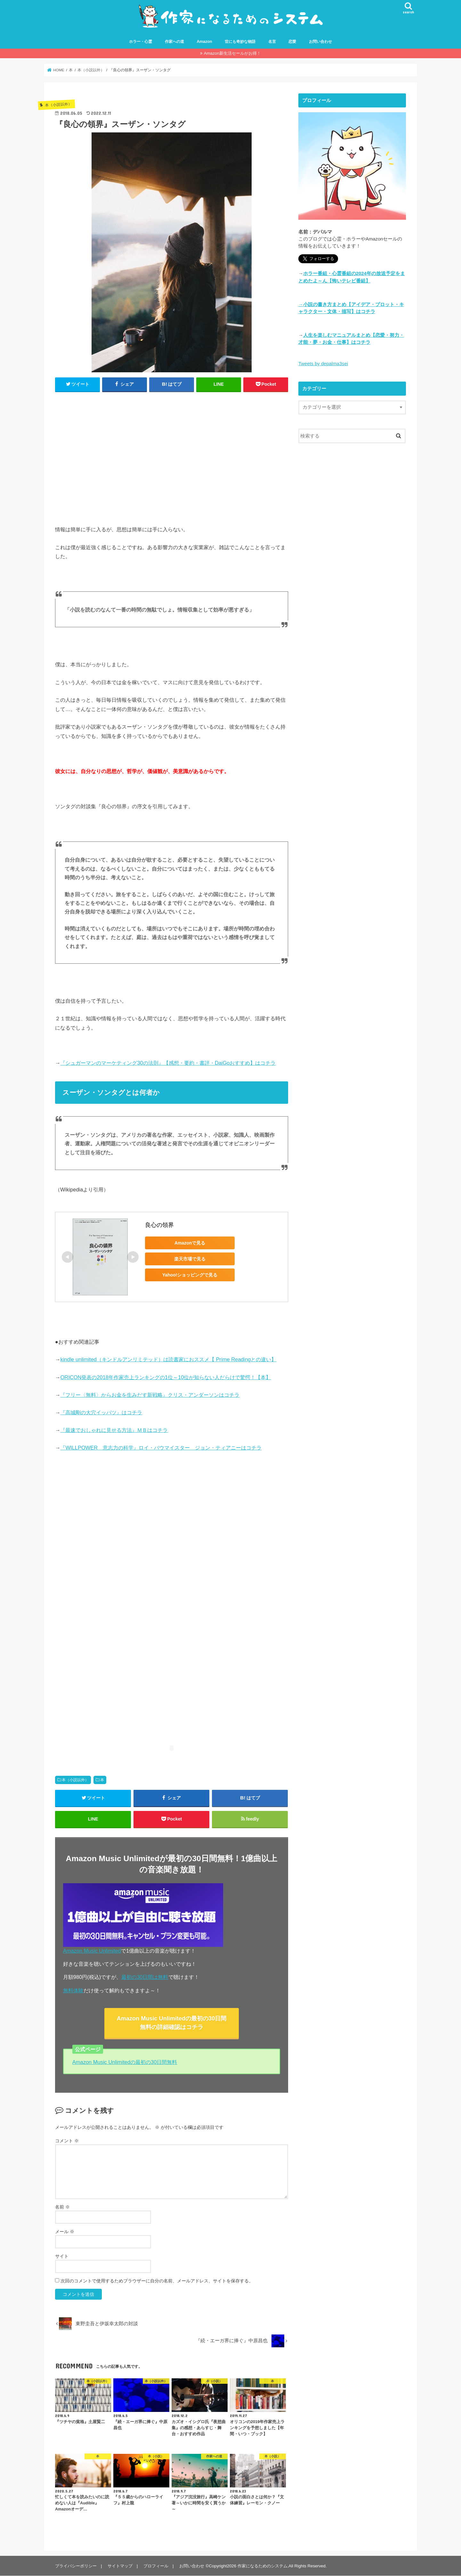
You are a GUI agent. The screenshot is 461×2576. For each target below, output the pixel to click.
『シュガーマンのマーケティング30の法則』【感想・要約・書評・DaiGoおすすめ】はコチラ (168, 1063)
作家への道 (174, 42)
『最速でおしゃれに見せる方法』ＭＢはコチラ (114, 1430)
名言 (272, 42)
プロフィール (155, 2566)
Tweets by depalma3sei (323, 363)
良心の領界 (159, 1225)
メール (64, 2231)
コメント (67, 2141)
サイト (62, 2256)
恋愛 (292, 42)
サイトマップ (120, 2566)
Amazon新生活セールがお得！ (232, 53)
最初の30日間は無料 (144, 1977)
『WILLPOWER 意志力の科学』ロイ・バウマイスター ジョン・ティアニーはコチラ (161, 1448)
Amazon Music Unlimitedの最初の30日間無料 (124, 2062)
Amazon (204, 42)
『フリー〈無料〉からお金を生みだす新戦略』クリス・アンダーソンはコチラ (149, 1395)
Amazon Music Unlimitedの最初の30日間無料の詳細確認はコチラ (171, 2022)
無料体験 (73, 1990)
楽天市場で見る (190, 1258)
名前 (62, 2206)
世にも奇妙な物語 (240, 42)
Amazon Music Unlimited (92, 1951)
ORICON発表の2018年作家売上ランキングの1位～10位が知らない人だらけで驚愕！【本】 (165, 1377)
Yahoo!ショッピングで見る (190, 1274)
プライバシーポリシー (76, 2566)
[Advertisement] (171, 461)
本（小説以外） (75, 1780)
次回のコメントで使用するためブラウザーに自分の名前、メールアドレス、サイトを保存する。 (157, 2280)
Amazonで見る (189, 1242)
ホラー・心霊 (140, 42)
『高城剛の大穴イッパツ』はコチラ (101, 1412)
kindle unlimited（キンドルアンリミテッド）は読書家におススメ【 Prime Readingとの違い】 (168, 1360)
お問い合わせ (320, 42)
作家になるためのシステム (262, 2566)
